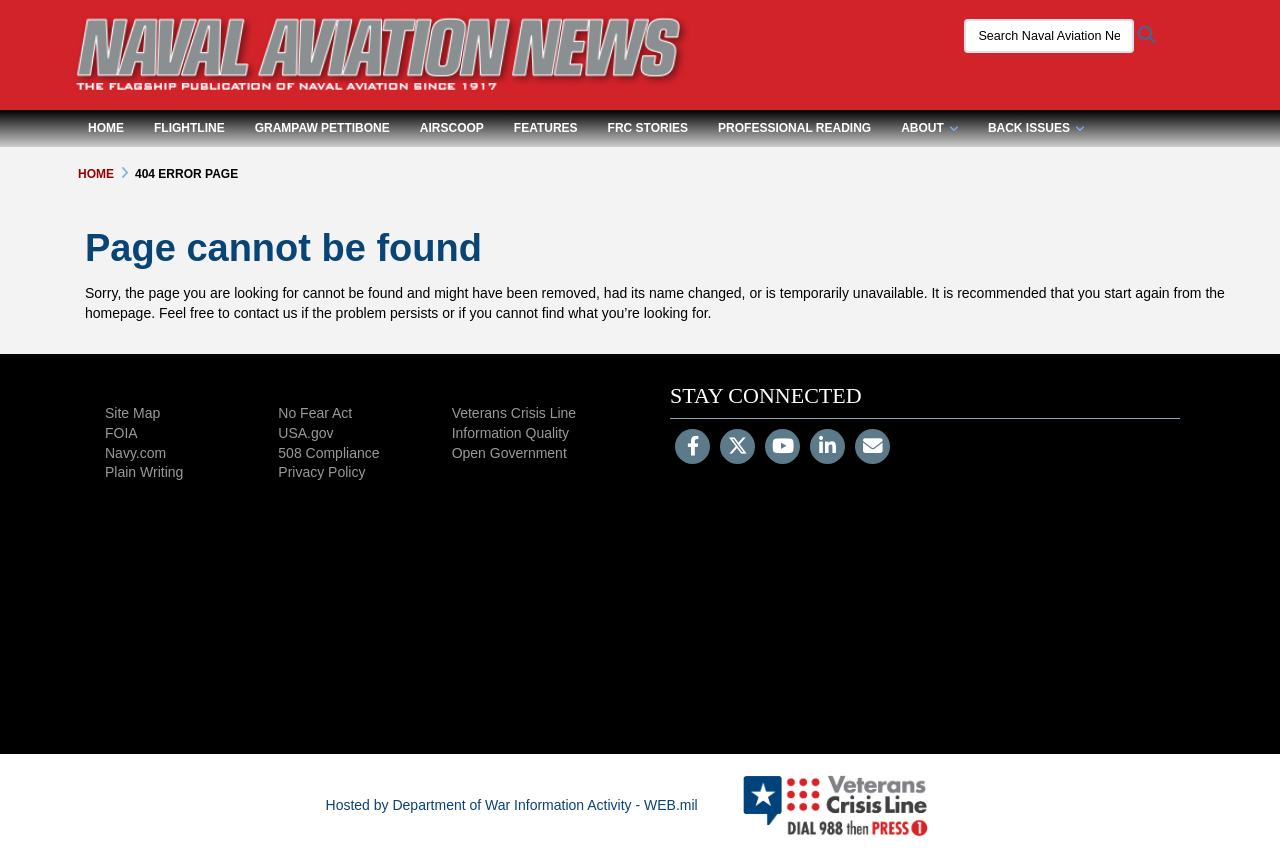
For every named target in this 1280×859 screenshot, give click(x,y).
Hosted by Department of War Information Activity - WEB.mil (512, 805)
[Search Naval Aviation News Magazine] (1045, 36)
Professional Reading (794, 128)
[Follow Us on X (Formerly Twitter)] (737, 448)
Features (546, 128)
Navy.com (135, 453)
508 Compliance (328, 453)
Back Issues (1036, 128)
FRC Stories (648, 128)
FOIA (121, 433)
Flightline (189, 128)
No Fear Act (315, 413)
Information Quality (511, 433)
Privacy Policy (321, 472)
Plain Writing (144, 472)
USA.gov (305, 433)
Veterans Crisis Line (514, 413)
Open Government (509, 453)
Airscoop (452, 128)
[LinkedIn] (827, 448)
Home (106, 128)
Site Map (132, 413)
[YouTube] (782, 448)
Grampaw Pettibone (322, 128)
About (929, 128)
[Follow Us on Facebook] (692, 448)
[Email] (872, 448)
